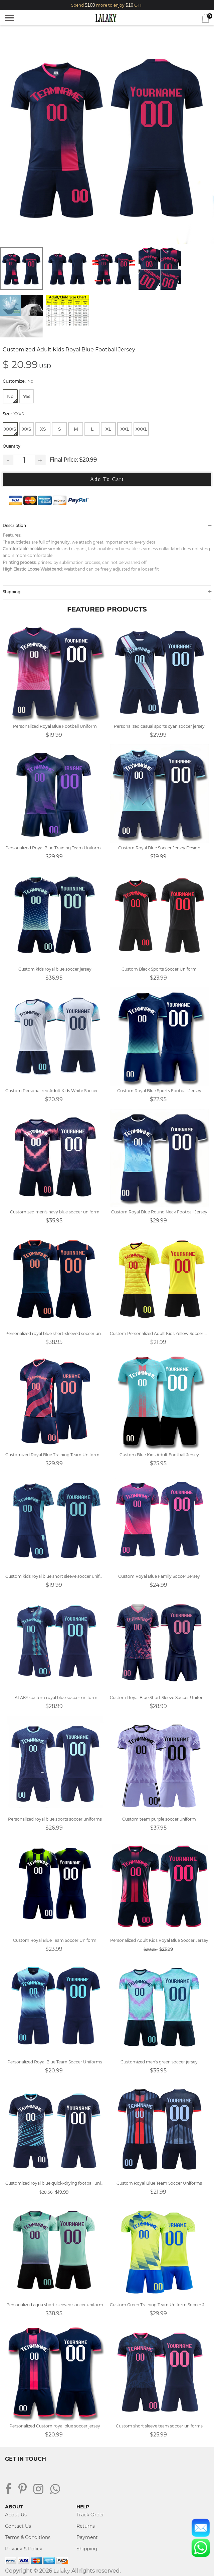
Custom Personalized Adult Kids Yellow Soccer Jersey (159, 1333)
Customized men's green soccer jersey (159, 2061)
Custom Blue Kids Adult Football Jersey (159, 1454)
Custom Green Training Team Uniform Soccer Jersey (159, 2304)
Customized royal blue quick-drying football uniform (54, 2183)
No (12, 398)
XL (108, 429)
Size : (13, 413)
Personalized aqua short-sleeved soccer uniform (54, 2304)
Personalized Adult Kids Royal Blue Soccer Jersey (159, 1940)
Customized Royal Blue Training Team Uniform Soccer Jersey (54, 1454)
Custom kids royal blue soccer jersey (54, 969)
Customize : (18, 381)
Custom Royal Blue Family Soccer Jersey (159, 1576)
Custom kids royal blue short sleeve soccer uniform (54, 1576)
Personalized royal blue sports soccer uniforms (55, 1819)
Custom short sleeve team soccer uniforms (159, 2425)
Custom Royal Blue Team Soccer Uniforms (159, 2183)
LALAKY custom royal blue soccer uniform (54, 1697)
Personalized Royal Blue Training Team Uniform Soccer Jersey (54, 847)
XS (43, 429)
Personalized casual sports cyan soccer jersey (159, 726)
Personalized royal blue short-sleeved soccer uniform (54, 1333)
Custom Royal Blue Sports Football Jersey (159, 1090)
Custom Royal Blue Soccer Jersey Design (159, 847)
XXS (26, 429)
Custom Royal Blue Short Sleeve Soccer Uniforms (159, 1697)
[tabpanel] (107, 137)
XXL (125, 429)
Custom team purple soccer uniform (159, 1819)
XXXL (141, 429)
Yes (26, 396)
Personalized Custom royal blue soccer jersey (54, 2425)
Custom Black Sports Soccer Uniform (159, 969)
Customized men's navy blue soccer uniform (54, 1211)
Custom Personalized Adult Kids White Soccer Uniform (54, 1090)
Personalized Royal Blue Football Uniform (55, 726)
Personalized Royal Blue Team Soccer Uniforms (54, 2061)
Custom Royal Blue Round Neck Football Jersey (159, 1211)
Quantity (11, 446)
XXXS (10, 430)
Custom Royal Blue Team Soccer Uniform (54, 1940)
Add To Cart (107, 479)
